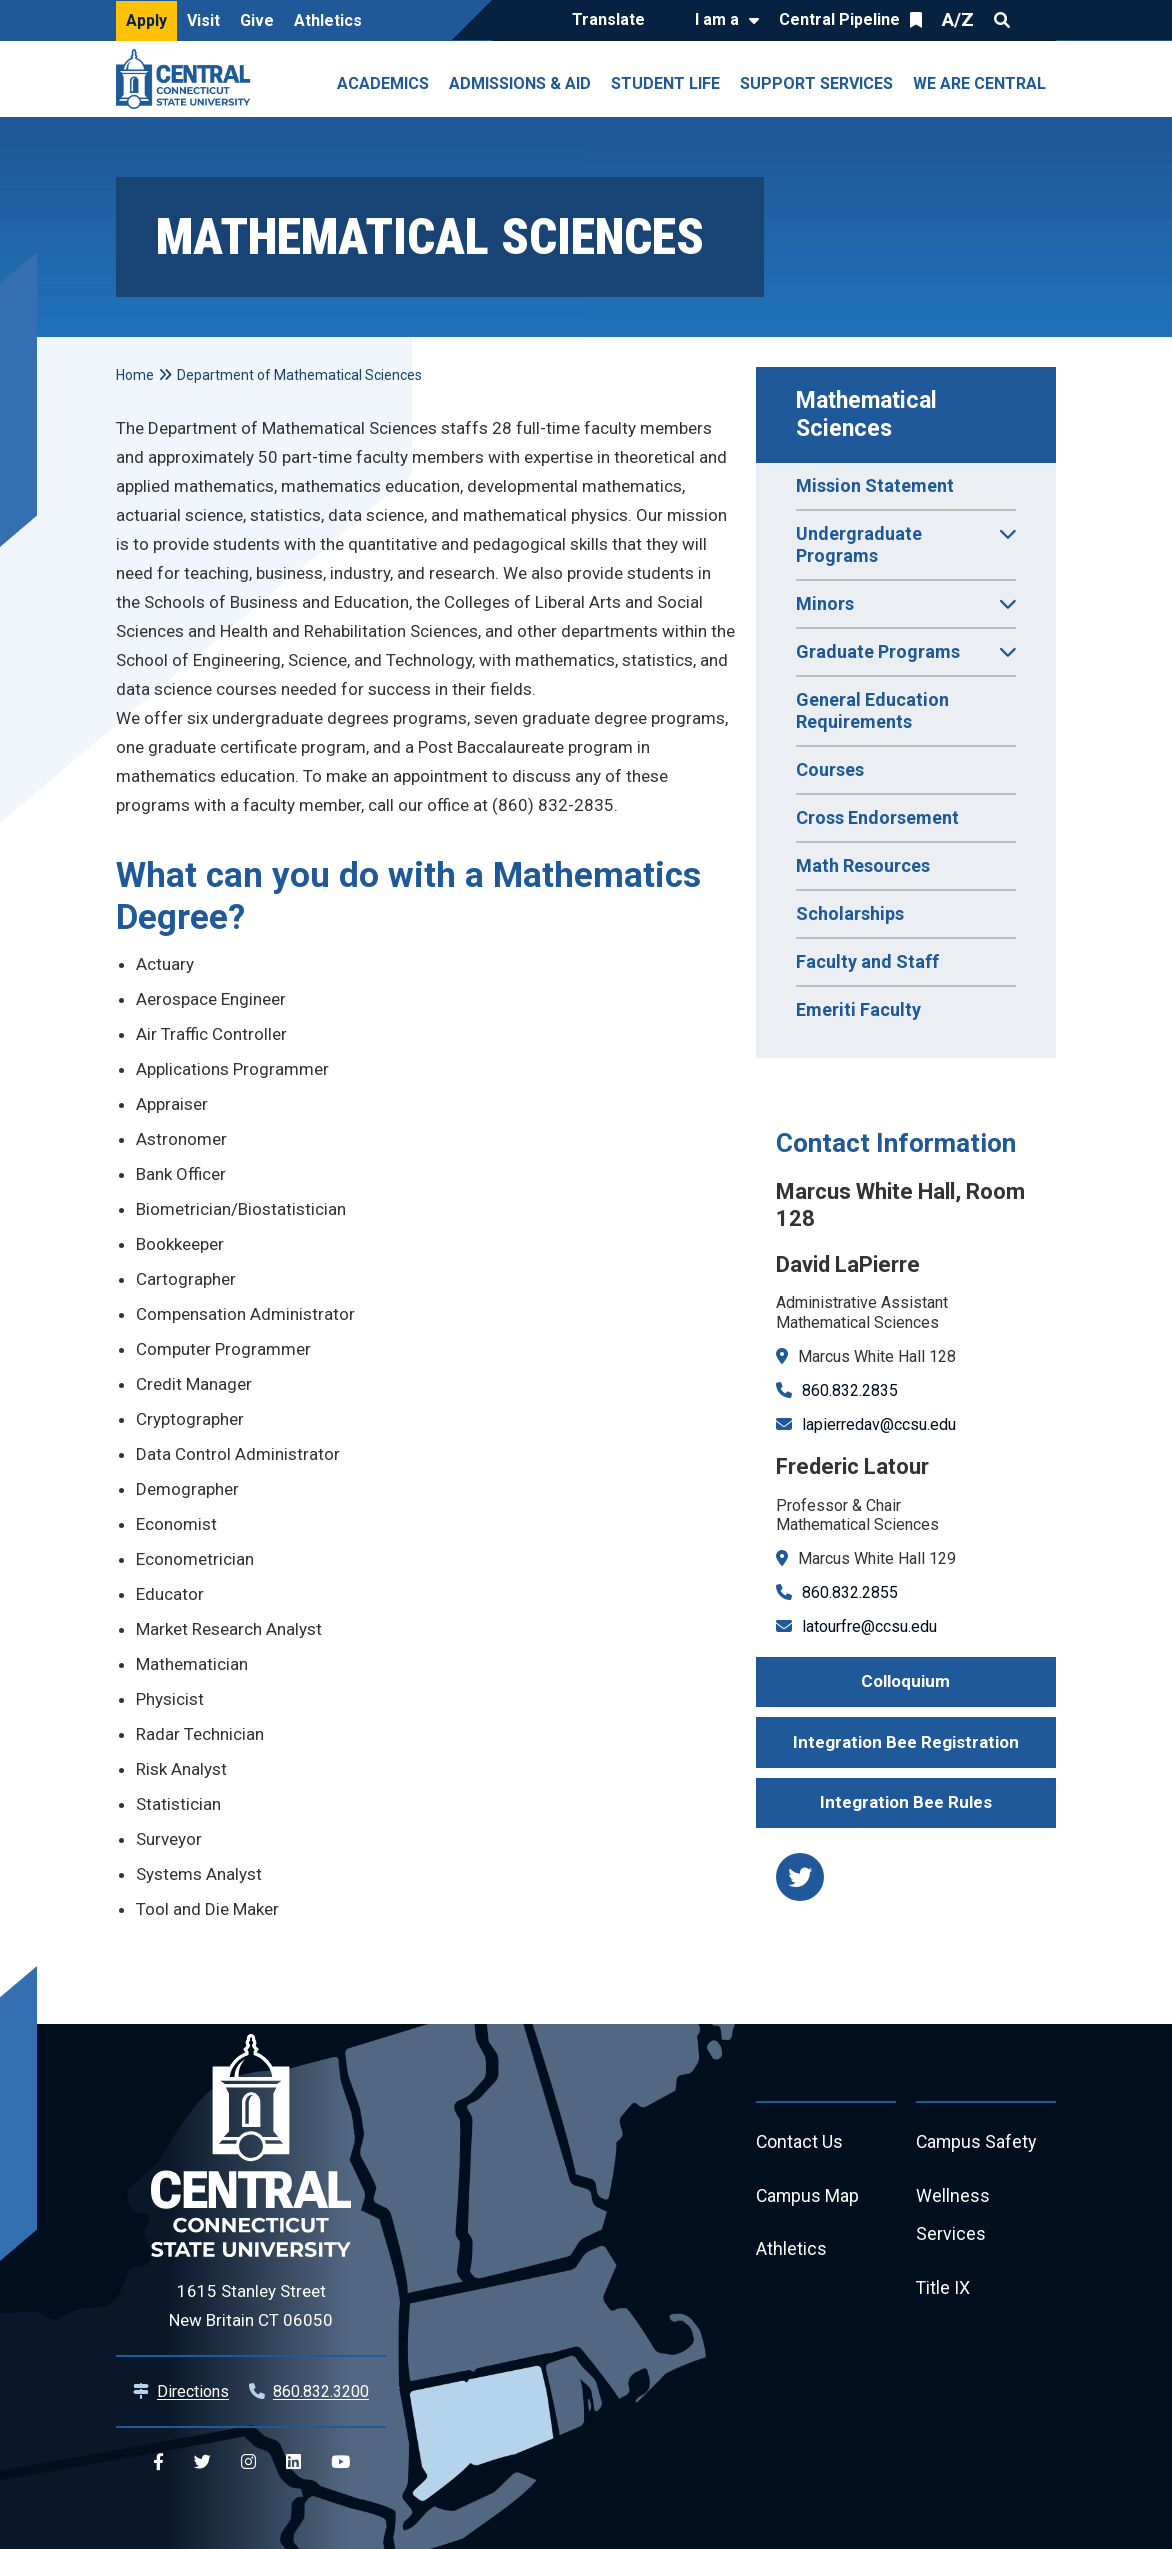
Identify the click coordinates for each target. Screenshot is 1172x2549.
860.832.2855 (850, 1592)
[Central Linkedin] (293, 2462)
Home (135, 375)
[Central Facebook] (158, 2462)
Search (1002, 20)
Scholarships (850, 913)
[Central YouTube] (340, 2462)
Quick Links (1038, 20)
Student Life (665, 83)
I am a (717, 19)
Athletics (328, 20)
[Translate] (613, 21)
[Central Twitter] (202, 2462)
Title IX (943, 2289)
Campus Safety (977, 2142)
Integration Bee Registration (906, 1742)
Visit (203, 20)
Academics (383, 83)
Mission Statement (875, 485)
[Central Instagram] (248, 2462)
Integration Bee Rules (906, 1802)
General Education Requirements (872, 710)
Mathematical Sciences (869, 414)
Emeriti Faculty (858, 1009)
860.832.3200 (321, 2391)
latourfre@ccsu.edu (869, 1626)
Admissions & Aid (520, 83)
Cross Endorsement (877, 817)
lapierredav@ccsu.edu (879, 1424)
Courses (830, 769)
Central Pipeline (839, 19)
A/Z (958, 19)
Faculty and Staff (867, 961)
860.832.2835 (850, 1390)
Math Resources (863, 865)
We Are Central (979, 83)
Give (257, 20)
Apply (146, 20)
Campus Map (808, 2196)
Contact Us (800, 2142)
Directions (193, 2391)
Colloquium (905, 1681)
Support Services (816, 83)
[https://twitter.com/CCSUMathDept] (800, 1877)
